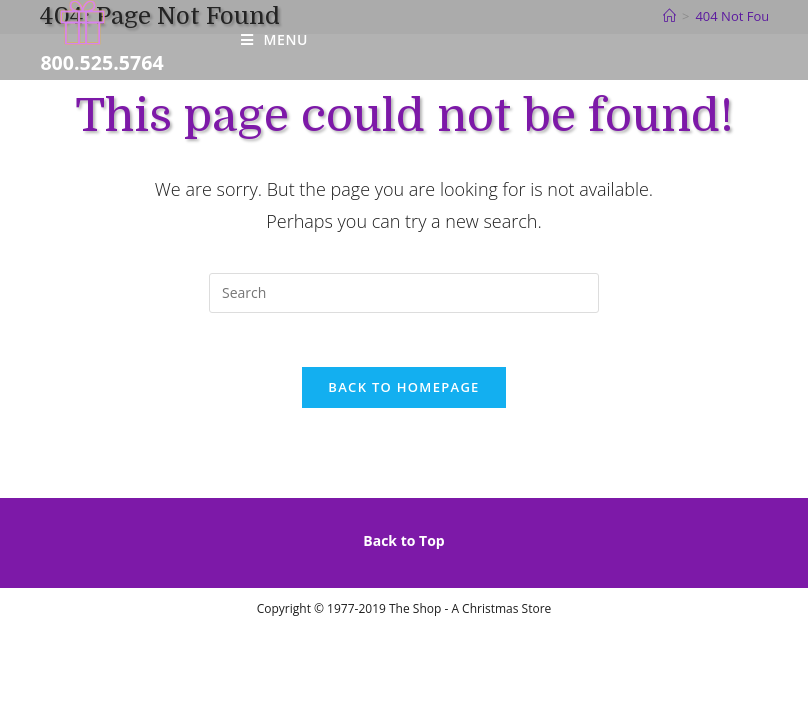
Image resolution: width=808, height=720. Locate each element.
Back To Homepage (403, 393)
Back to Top (403, 546)
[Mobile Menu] (274, 40)
